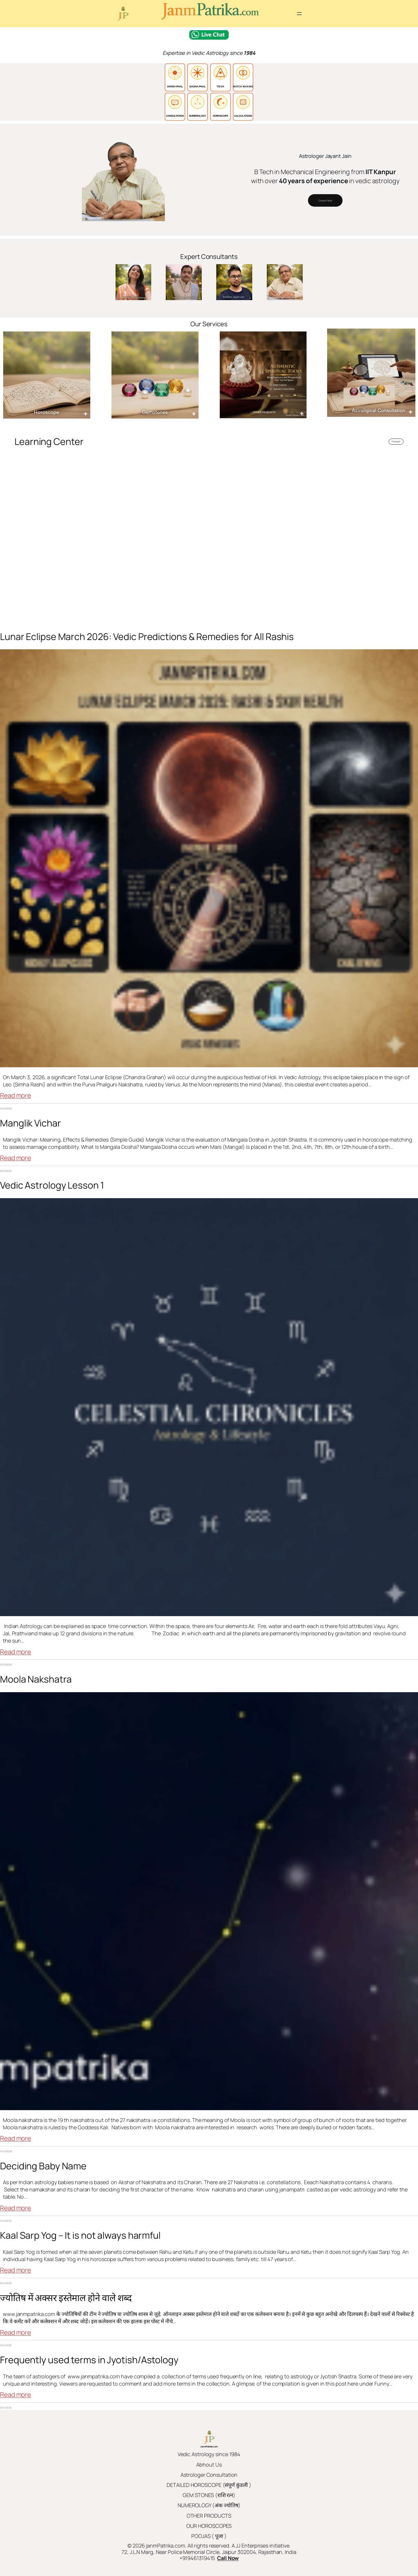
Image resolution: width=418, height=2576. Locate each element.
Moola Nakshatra (36, 1679)
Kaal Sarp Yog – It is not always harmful (80, 2235)
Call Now (228, 2558)
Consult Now (325, 200)
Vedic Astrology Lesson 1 (52, 1185)
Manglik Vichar (30, 1123)
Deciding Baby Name (43, 2166)
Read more (15, 1095)
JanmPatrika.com (209, 2446)
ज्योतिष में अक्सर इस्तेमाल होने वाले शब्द (66, 2297)
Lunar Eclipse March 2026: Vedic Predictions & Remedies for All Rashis (147, 636)
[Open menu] (299, 13)
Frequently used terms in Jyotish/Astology (89, 2360)
